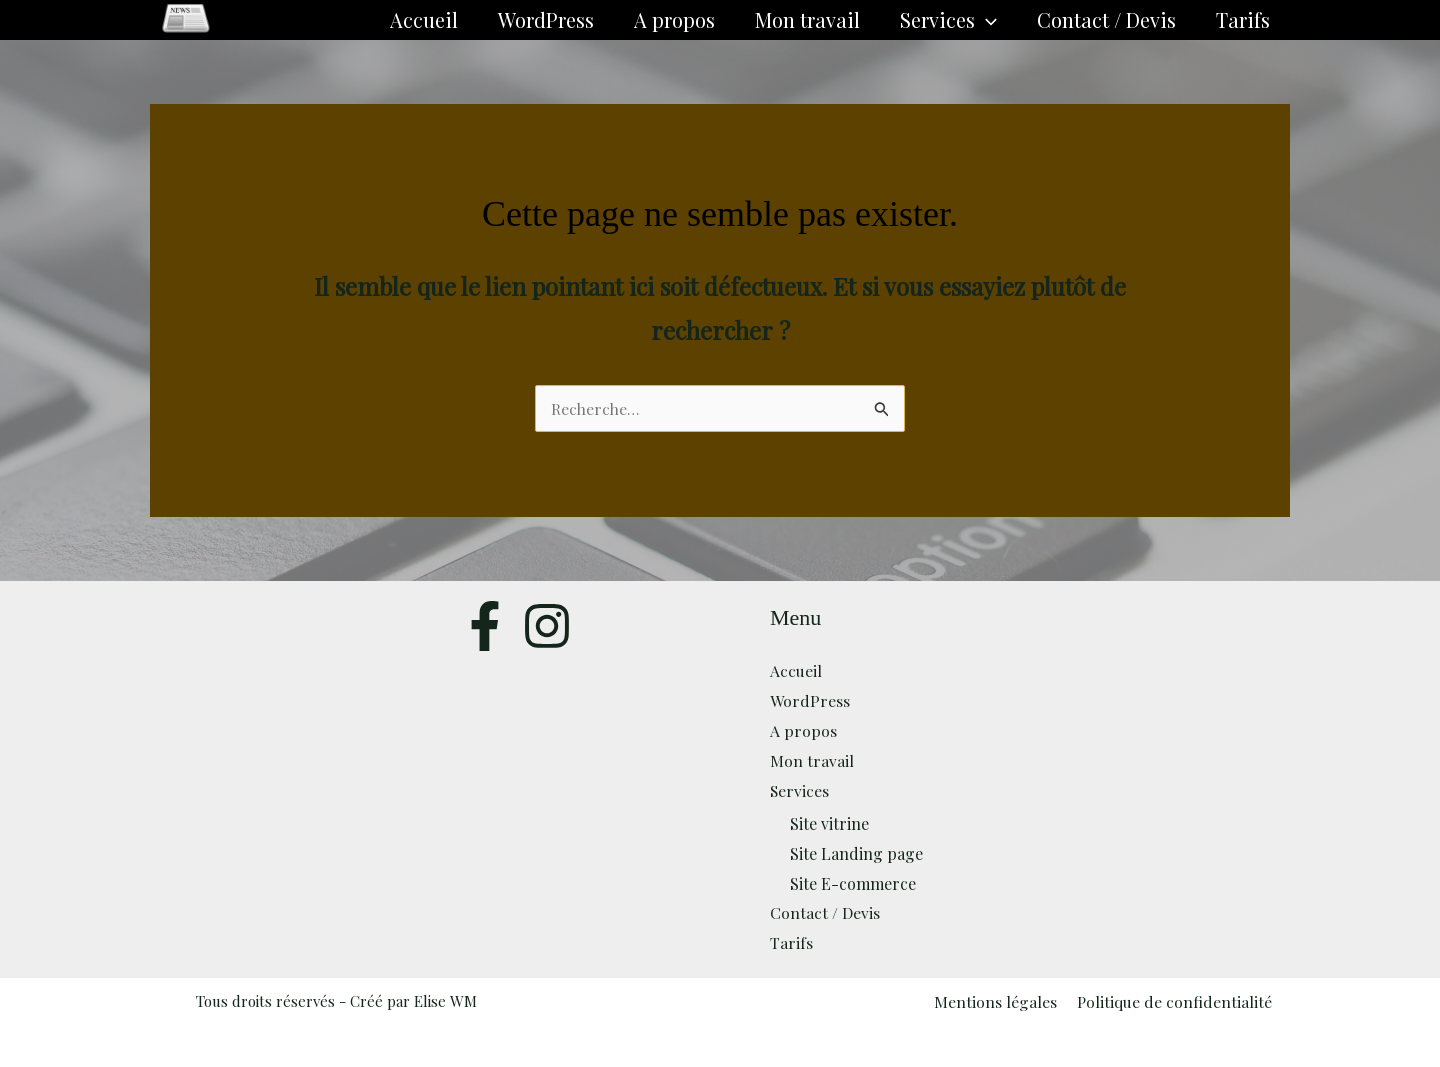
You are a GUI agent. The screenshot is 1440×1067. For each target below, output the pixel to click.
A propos (674, 19)
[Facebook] (485, 626)
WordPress (546, 19)
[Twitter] (547, 626)
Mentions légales (997, 1001)
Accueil (424, 19)
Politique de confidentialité (1173, 1001)
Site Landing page (856, 853)
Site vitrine (829, 823)
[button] (986, 20)
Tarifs (1243, 19)
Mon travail (807, 19)
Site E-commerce (853, 882)
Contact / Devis (1106, 19)
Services (948, 20)
